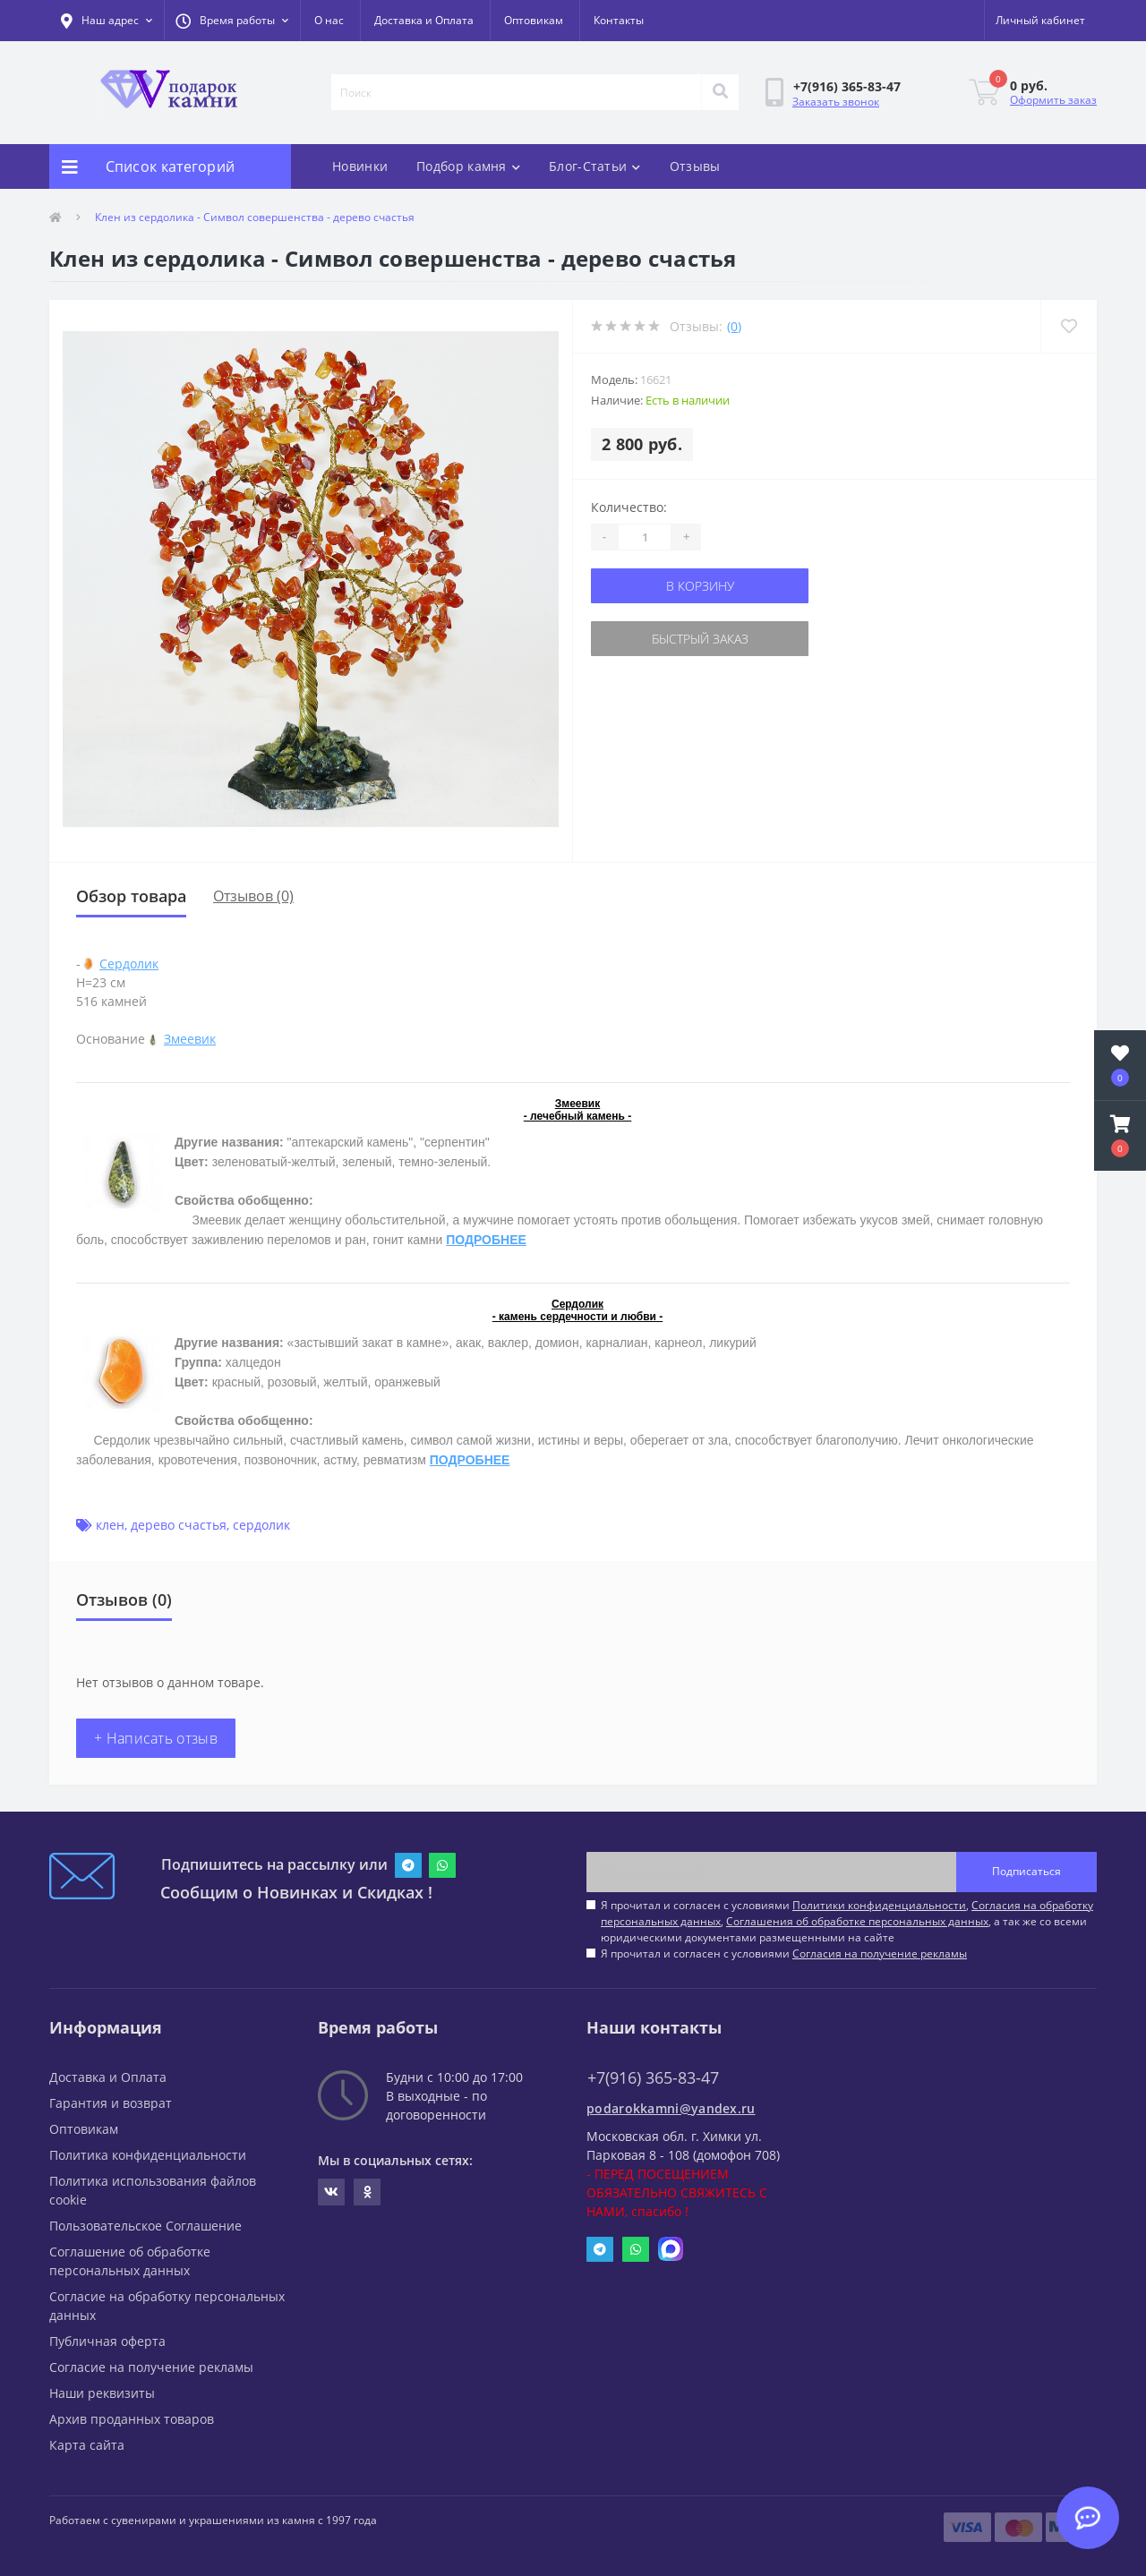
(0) (734, 326)
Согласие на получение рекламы (151, 2367)
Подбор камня (468, 166)
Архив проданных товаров (131, 2418)
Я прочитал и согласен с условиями (784, 1953)
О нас (329, 20)
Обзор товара (131, 896)
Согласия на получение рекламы (879, 1953)
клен (110, 1524)
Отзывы (695, 166)
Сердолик (128, 963)
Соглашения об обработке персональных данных (857, 1921)
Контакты (619, 20)
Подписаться (1026, 1871)
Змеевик (190, 1038)
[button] (232, 20)
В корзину (700, 585)
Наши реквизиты (102, 2392)
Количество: (629, 507)
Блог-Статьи (595, 166)
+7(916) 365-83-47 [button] (653, 2078)
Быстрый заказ (700, 638)
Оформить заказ (1053, 99)
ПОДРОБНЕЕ (486, 1240)
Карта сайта (86, 2444)
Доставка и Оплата (424, 20)
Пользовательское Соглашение (145, 2225)
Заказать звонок (835, 101)
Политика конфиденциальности (147, 2154)
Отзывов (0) (253, 896)
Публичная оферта (107, 2341)
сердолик (261, 1524)
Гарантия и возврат (110, 2102)
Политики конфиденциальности (879, 1905)
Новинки (360, 166)
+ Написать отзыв (156, 1738)
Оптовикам (533, 20)
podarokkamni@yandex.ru (671, 2108)
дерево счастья (179, 1524)
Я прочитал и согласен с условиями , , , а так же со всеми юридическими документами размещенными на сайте (847, 1921)
